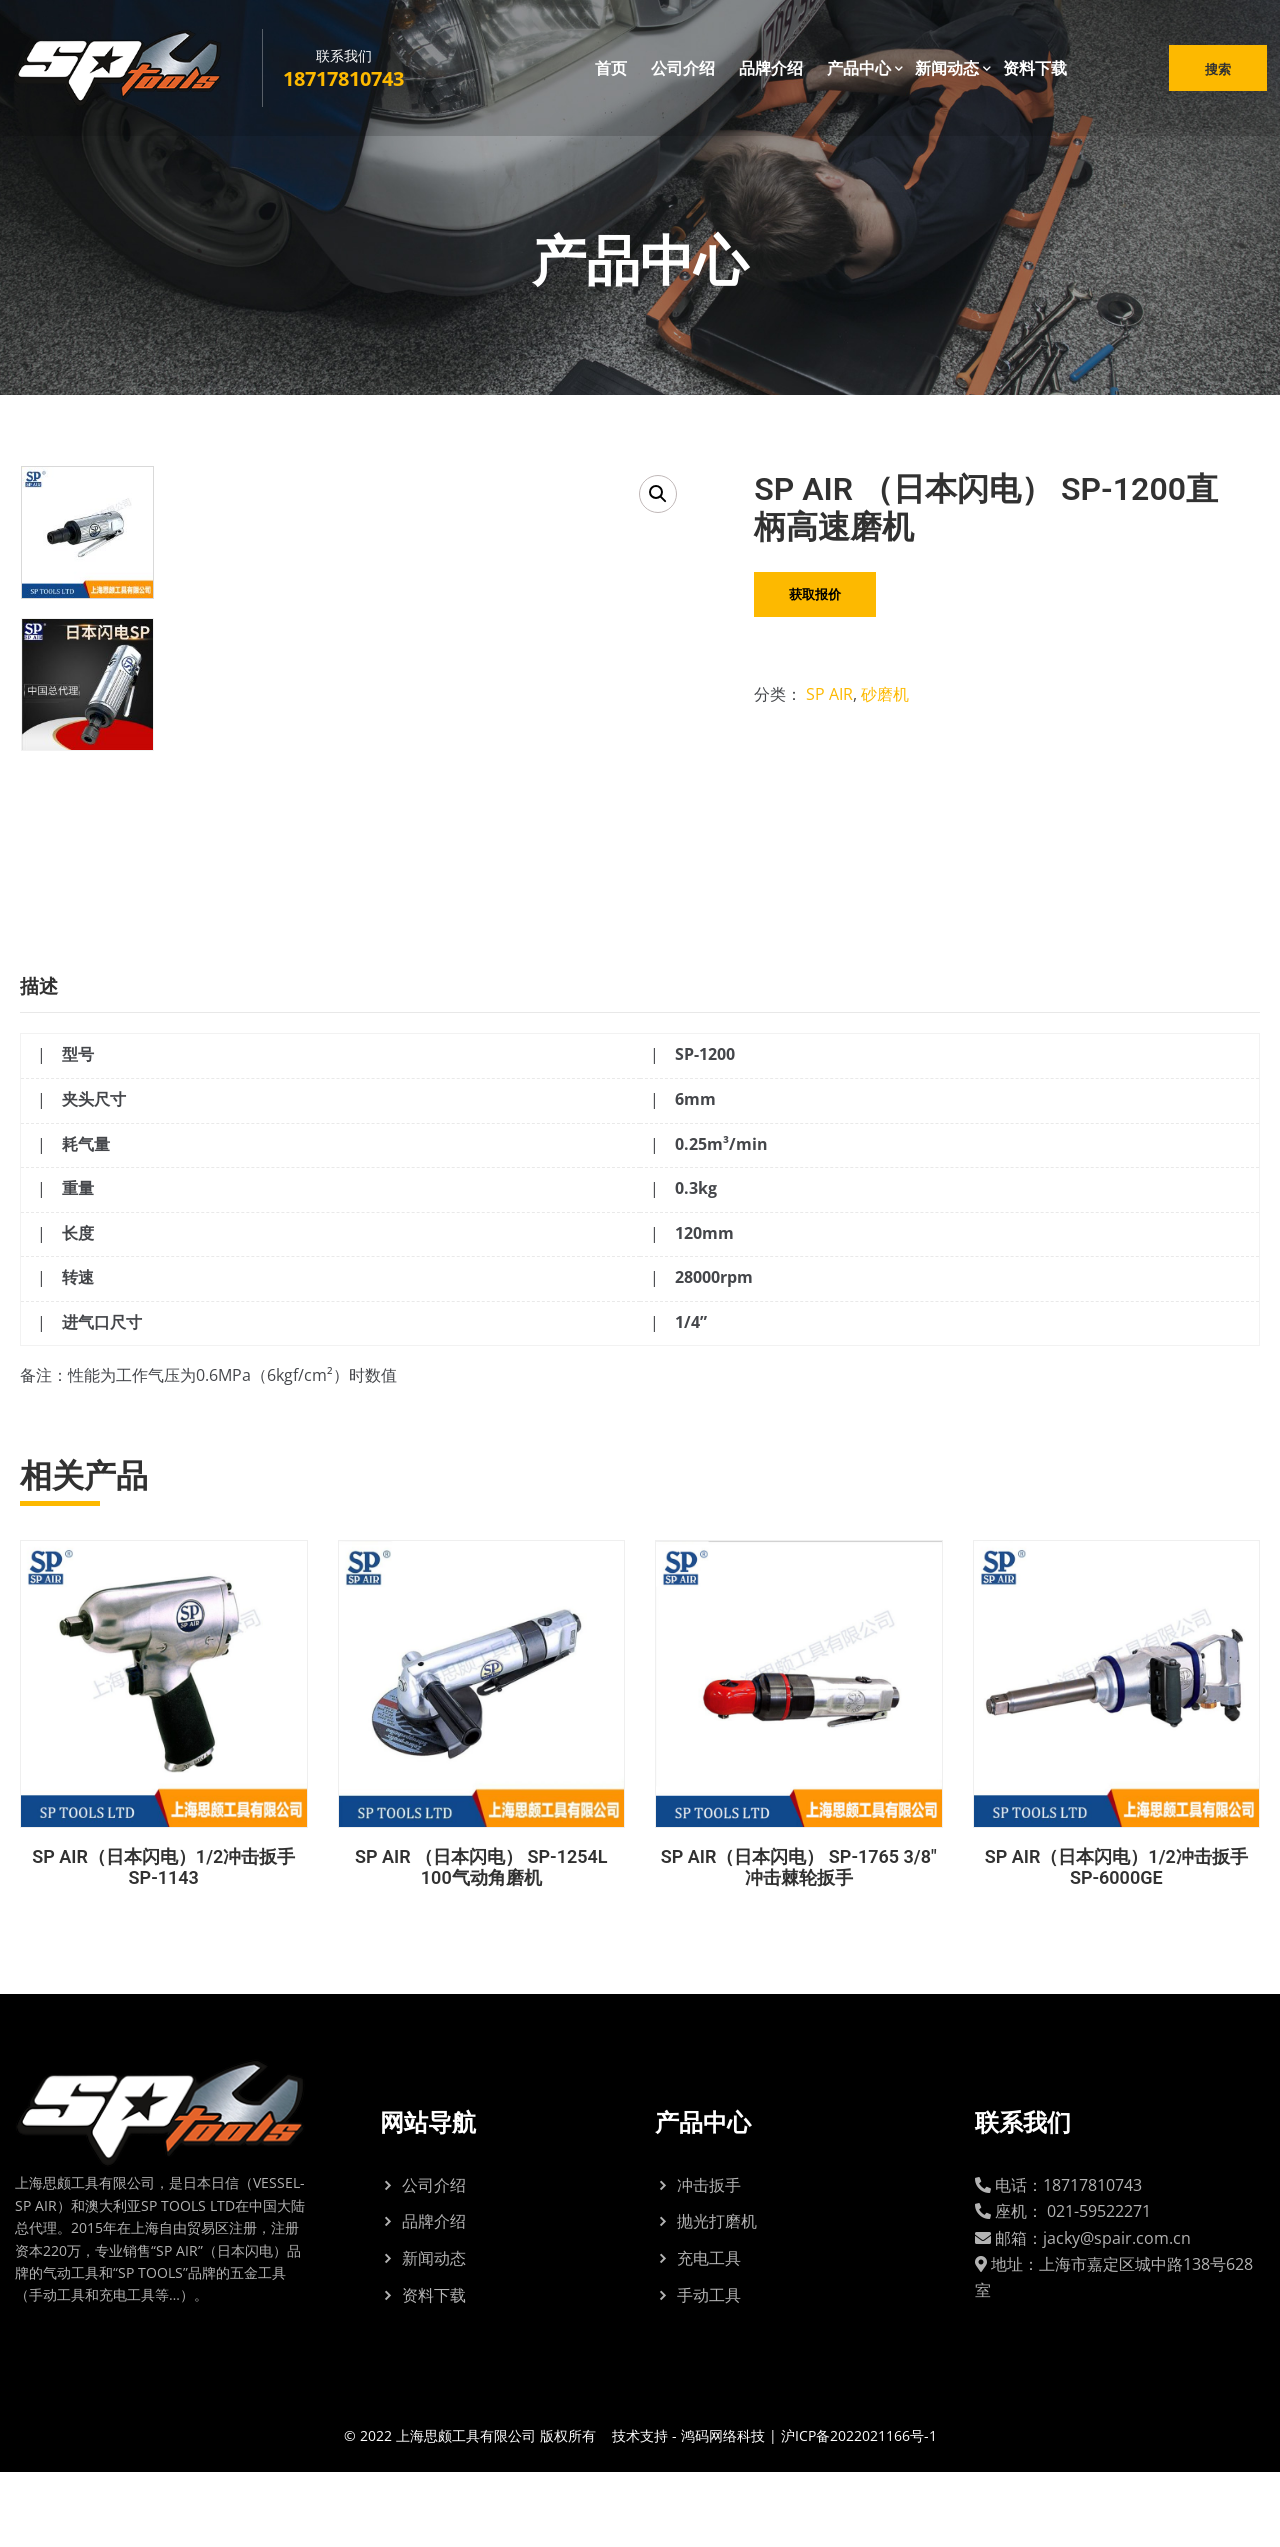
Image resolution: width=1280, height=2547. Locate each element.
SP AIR (829, 694)
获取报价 (815, 594)
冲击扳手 (709, 2260)
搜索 (1216, 70)
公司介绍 (683, 69)
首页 (611, 69)
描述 (39, 1061)
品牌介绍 (771, 69)
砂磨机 (885, 694)
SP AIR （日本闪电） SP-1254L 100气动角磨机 (481, 1942)
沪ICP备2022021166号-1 (859, 2510)
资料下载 (1035, 69)
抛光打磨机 (717, 2296)
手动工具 (709, 2369)
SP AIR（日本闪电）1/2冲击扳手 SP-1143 (163, 1942)
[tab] (54, 1057)
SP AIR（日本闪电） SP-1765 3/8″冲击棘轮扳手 (799, 1942)
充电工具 (709, 2333)
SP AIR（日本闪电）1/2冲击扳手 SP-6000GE (1116, 1942)
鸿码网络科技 (723, 2510)
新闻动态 (947, 69)
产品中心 (859, 69)
